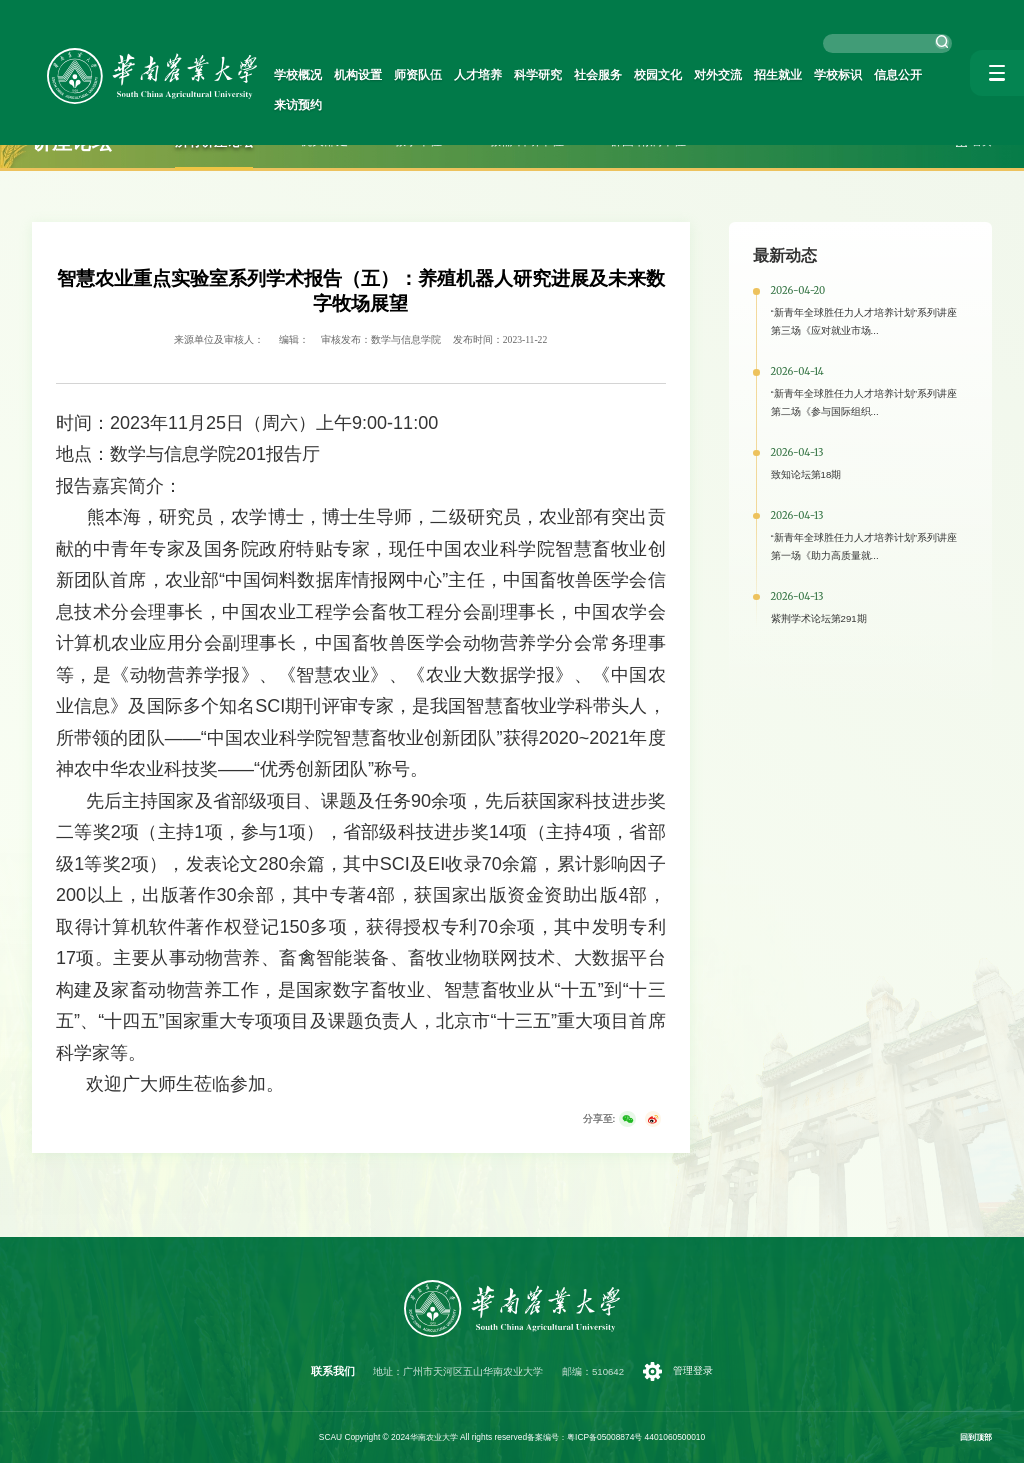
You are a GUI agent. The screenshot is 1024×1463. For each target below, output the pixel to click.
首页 (982, 141)
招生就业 (762, 75)
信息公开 (874, 75)
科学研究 (538, 75)
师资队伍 (426, 75)
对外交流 (706, 75)
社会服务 (594, 75)
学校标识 (818, 75)
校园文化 (650, 75)
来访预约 (930, 75)
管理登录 (692, 1370)
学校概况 (314, 75)
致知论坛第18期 (806, 474)
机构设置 (370, 75)
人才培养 (482, 75)
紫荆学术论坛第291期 (819, 618)
